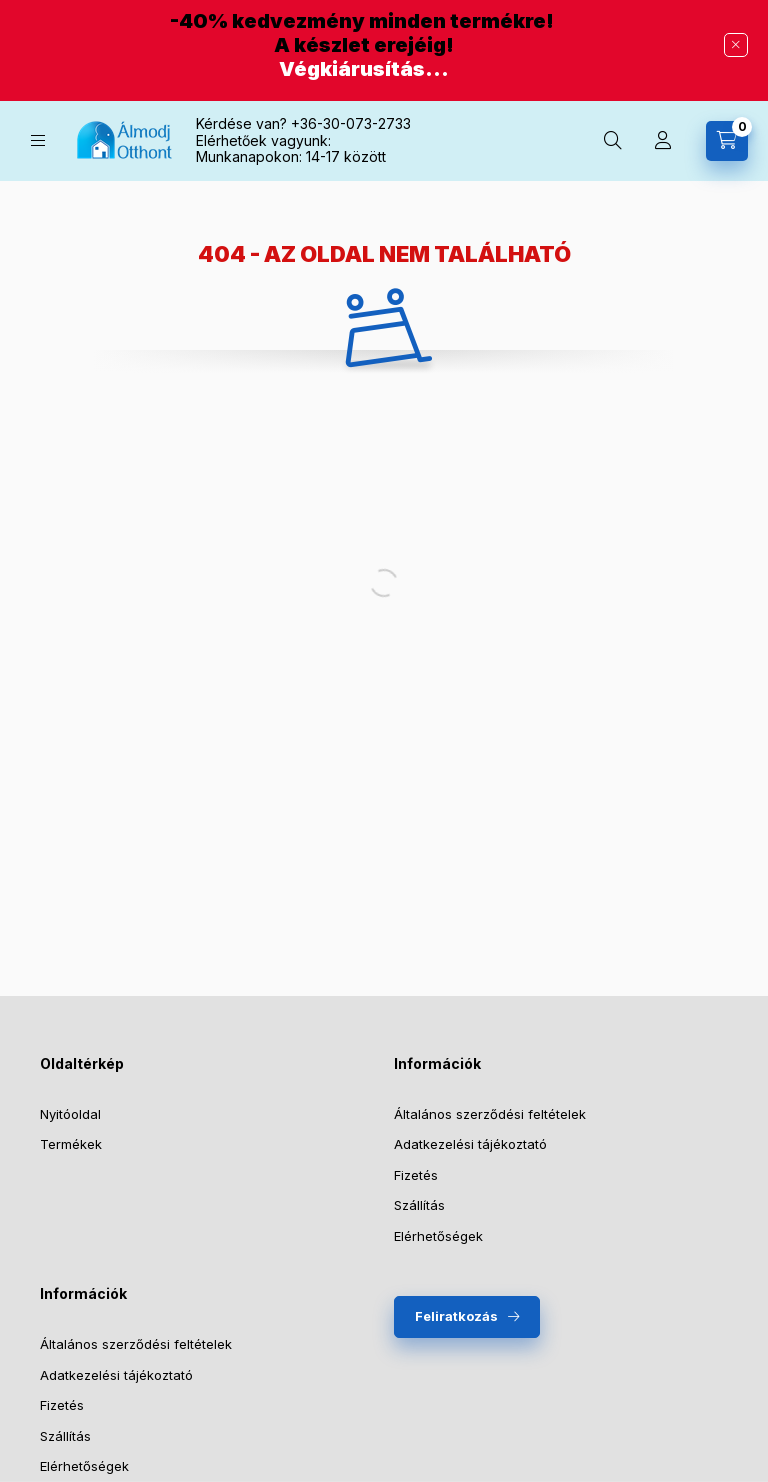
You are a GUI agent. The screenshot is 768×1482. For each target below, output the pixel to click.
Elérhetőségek (438, 1236)
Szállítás (419, 1205)
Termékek (71, 1144)
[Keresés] (613, 141)
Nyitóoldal (70, 1114)
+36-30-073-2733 (351, 123)
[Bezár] (736, 45)
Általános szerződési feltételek (490, 1114)
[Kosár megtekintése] (727, 141)
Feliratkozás (456, 1316)
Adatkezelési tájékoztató (470, 1144)
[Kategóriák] (38, 140)
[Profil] (663, 141)
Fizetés (416, 1175)
